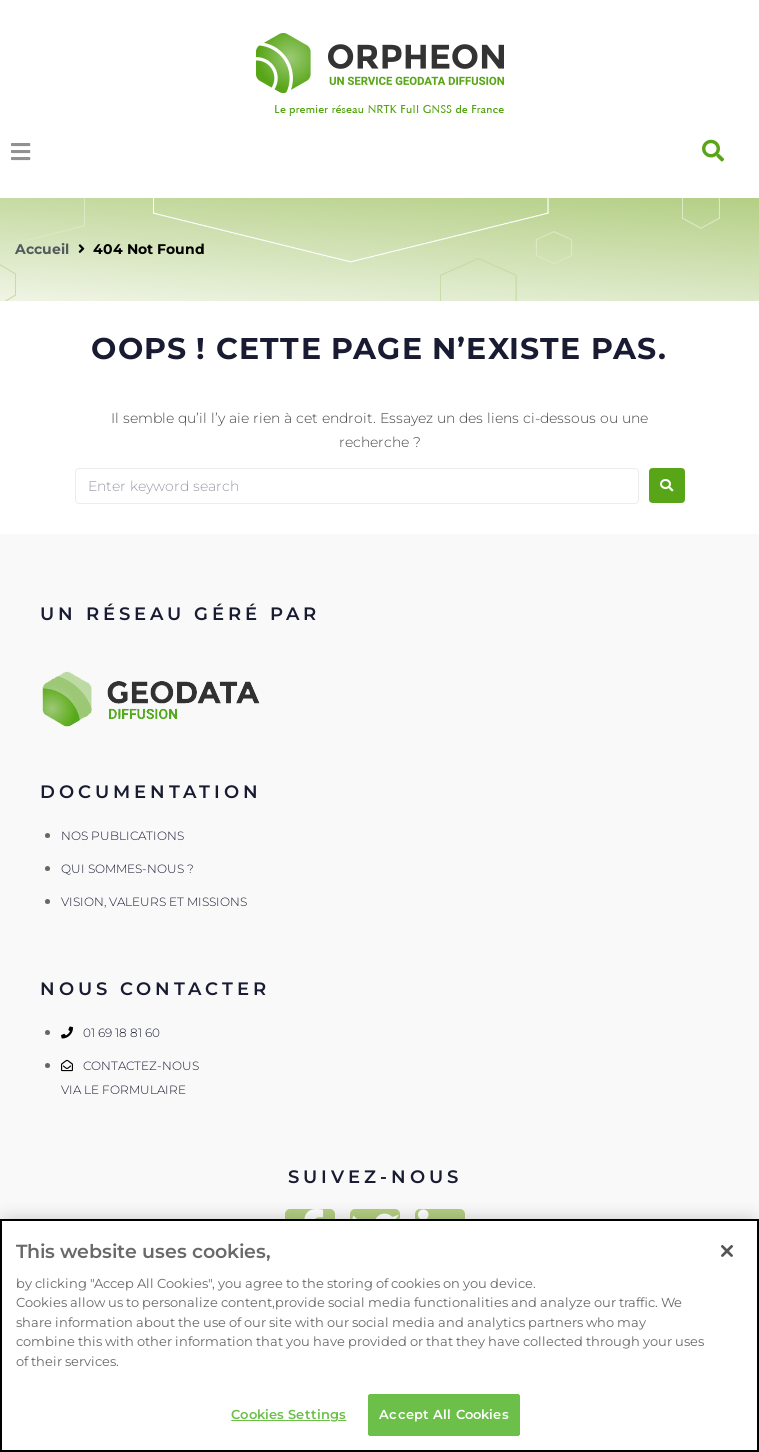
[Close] (727, 1251)
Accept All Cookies (443, 1414)
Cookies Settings (288, 1414)
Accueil (42, 249)
